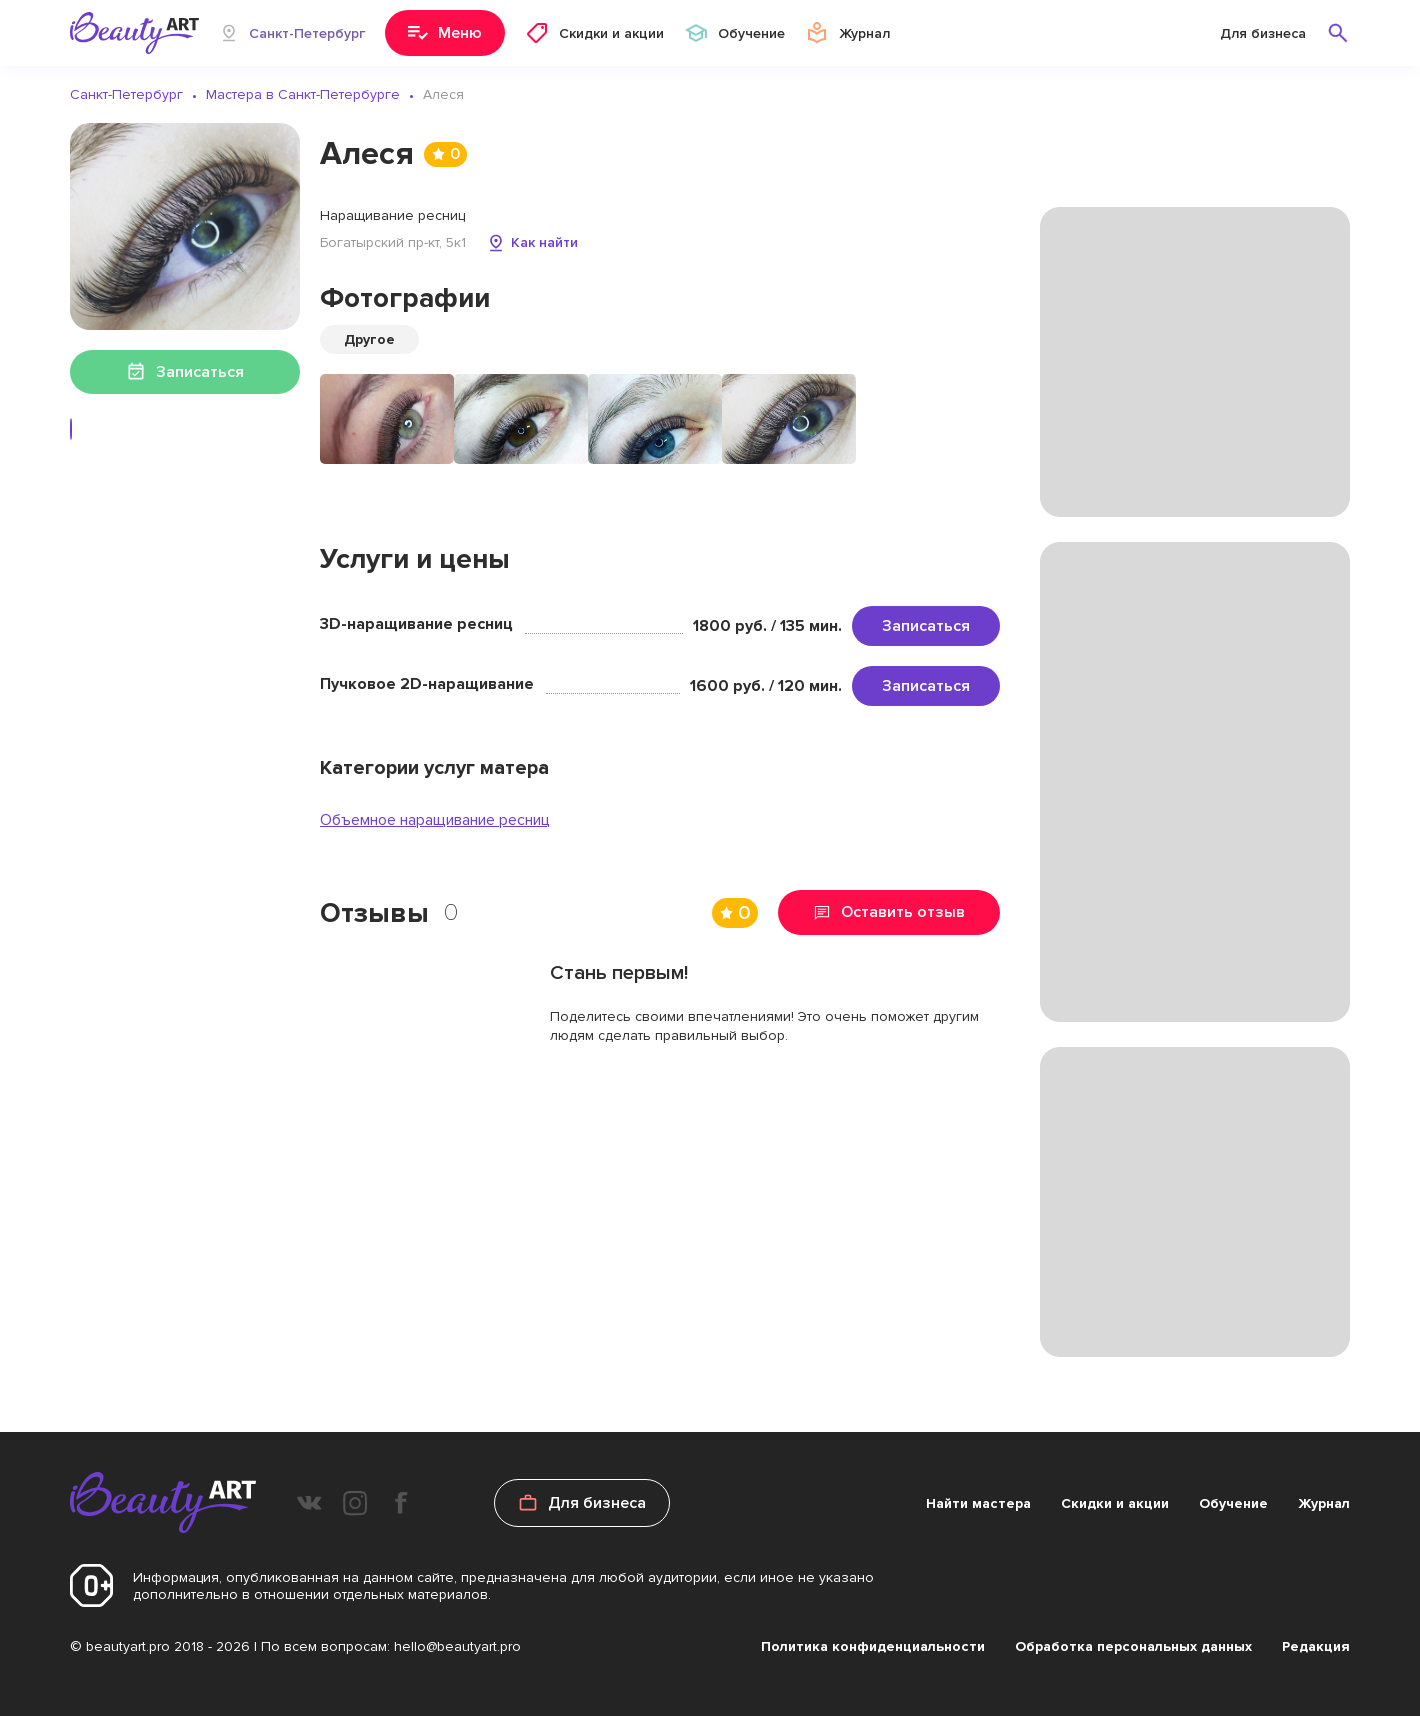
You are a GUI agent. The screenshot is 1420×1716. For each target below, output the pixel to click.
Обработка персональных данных (1133, 1646)
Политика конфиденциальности (873, 1646)
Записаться (926, 626)
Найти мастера (978, 1503)
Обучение (1233, 1503)
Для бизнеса (1263, 33)
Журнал (1324, 1503)
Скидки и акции (1115, 1503)
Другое (369, 339)
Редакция (1316, 1646)
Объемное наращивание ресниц (435, 820)
